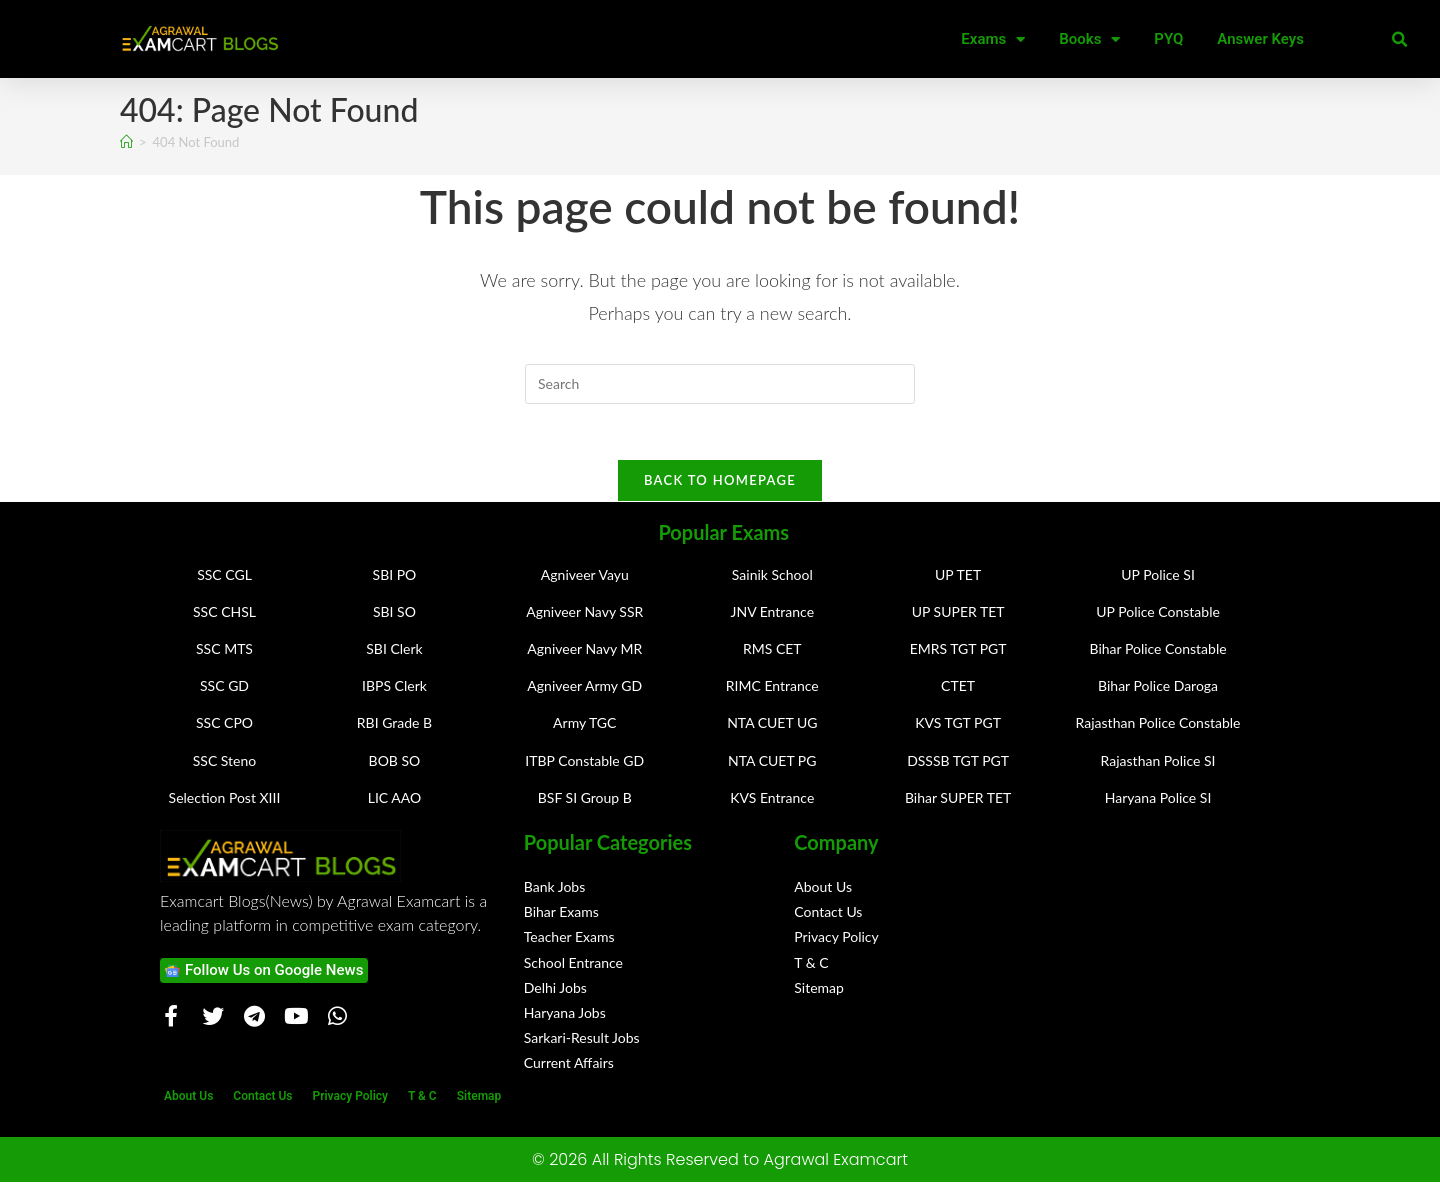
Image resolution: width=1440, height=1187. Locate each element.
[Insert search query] (720, 384)
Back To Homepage (720, 485)
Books (1089, 39)
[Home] (126, 142)
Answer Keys (1260, 39)
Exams (993, 39)
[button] (1400, 40)
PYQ (1168, 39)
